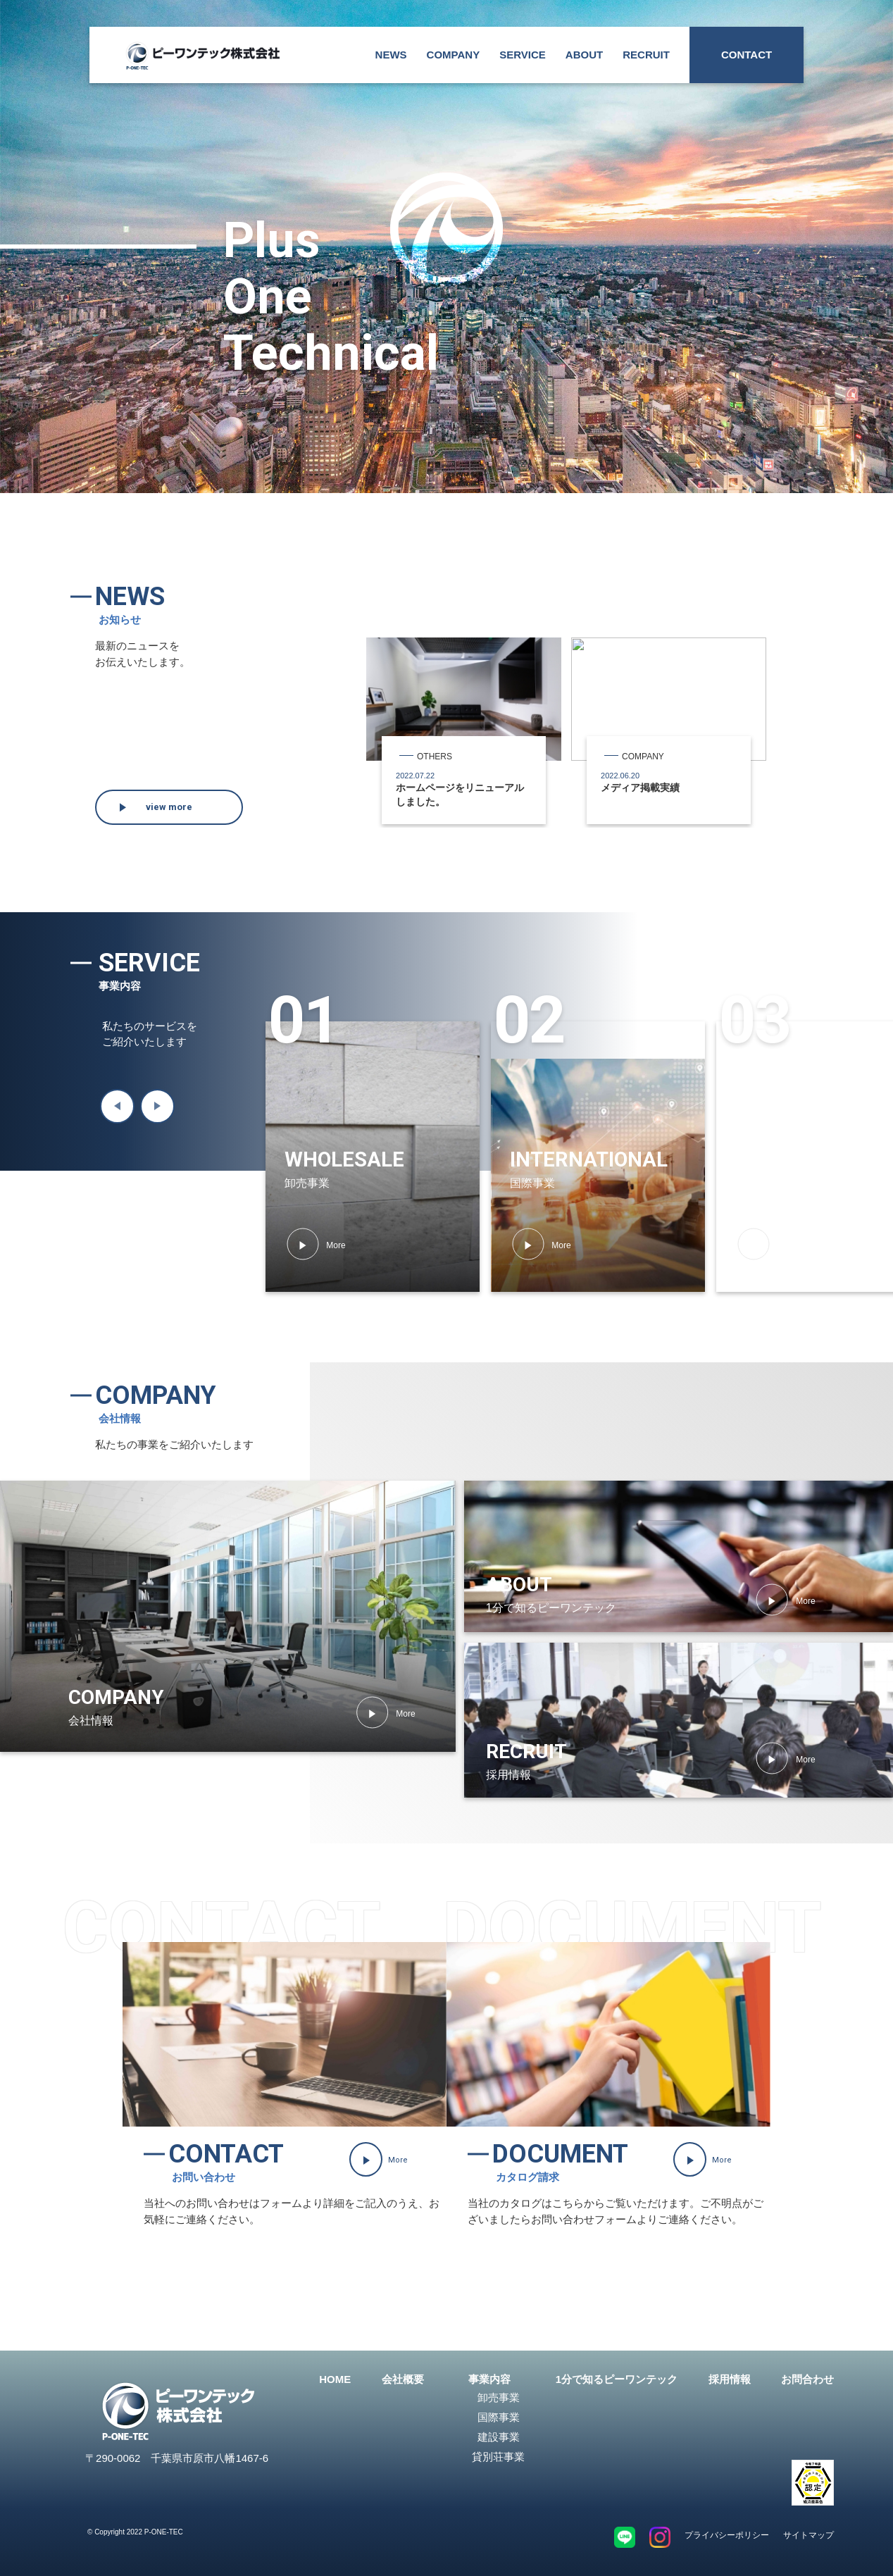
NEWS (391, 55)
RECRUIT (646, 55)
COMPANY (453, 55)
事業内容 (489, 2379)
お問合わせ (807, 2379)
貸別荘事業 (498, 2457)
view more (169, 807)
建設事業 (498, 2437)
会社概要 (403, 2379)
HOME (335, 2379)
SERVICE (522, 55)
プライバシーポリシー (727, 2535)
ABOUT (584, 55)
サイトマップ (808, 2535)
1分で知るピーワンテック (616, 2379)
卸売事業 (498, 2397)
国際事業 (498, 2417)
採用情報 (729, 2379)
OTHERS (434, 756)
